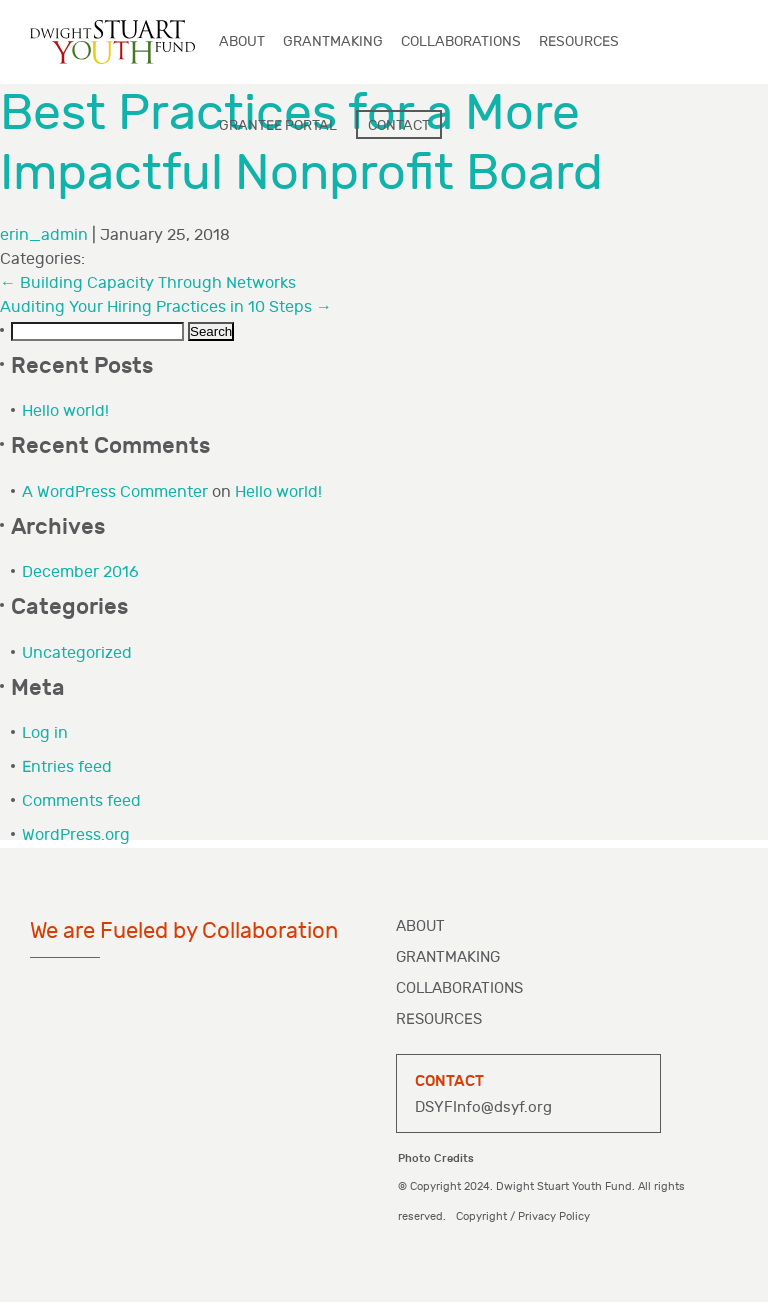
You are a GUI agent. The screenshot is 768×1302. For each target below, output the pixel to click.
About (420, 926)
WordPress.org (76, 835)
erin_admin (44, 235)
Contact (399, 125)
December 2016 (80, 572)
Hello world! (65, 411)
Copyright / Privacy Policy (523, 1216)
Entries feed (67, 767)
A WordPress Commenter (115, 492)
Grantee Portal (278, 125)
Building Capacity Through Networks (148, 283)
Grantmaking (448, 957)
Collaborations (459, 988)
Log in (45, 733)
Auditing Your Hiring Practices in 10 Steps (166, 307)
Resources (439, 1019)
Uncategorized (77, 653)
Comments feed (81, 801)
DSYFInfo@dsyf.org (483, 1107)
